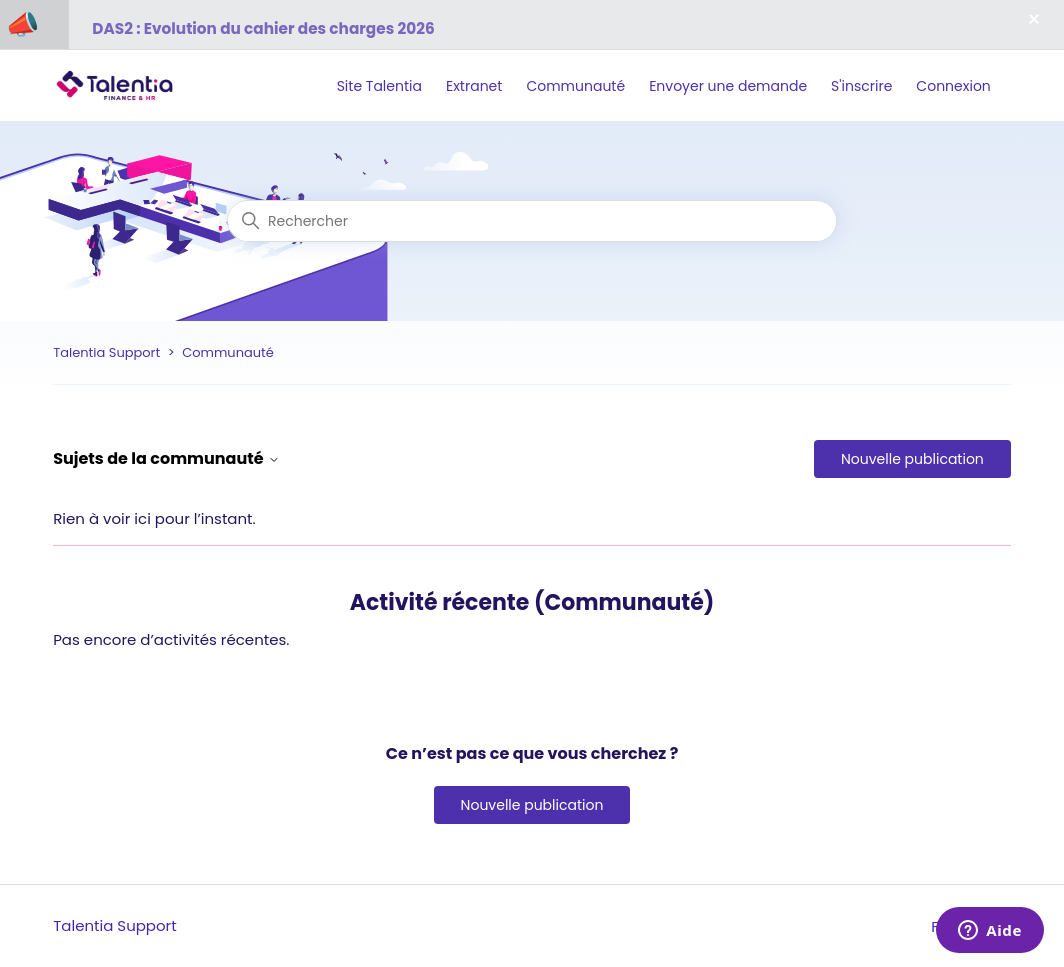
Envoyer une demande (728, 86)
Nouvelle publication (912, 459)
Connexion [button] (953, 86)
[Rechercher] (532, 221)
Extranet (474, 86)
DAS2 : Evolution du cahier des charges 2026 (263, 28)
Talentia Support (106, 352)
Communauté (575, 86)
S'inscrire (861, 86)
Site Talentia (379, 86)
